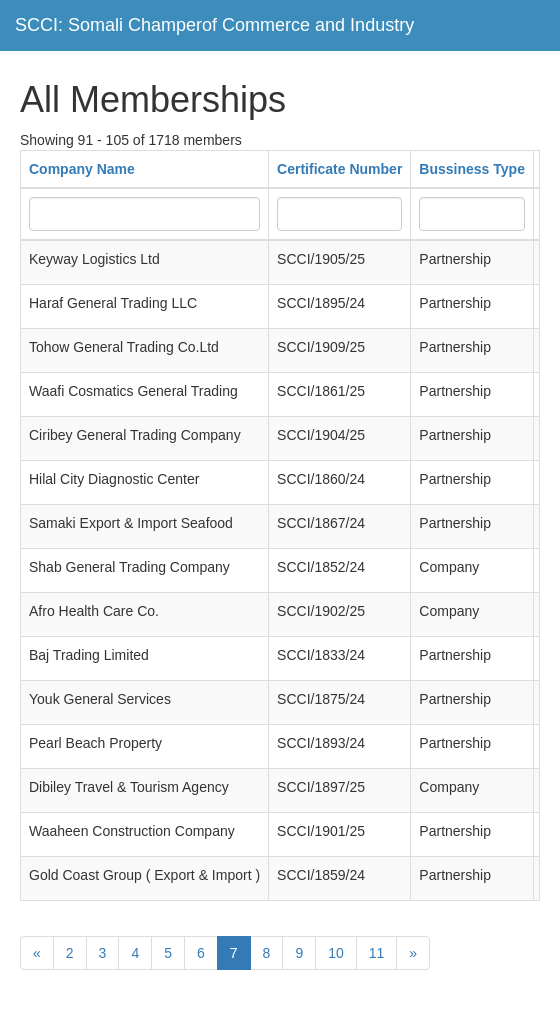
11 (377, 953)
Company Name (82, 169)
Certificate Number (339, 169)
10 (336, 953)
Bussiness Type (472, 169)
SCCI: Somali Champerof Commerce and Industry (214, 25)
